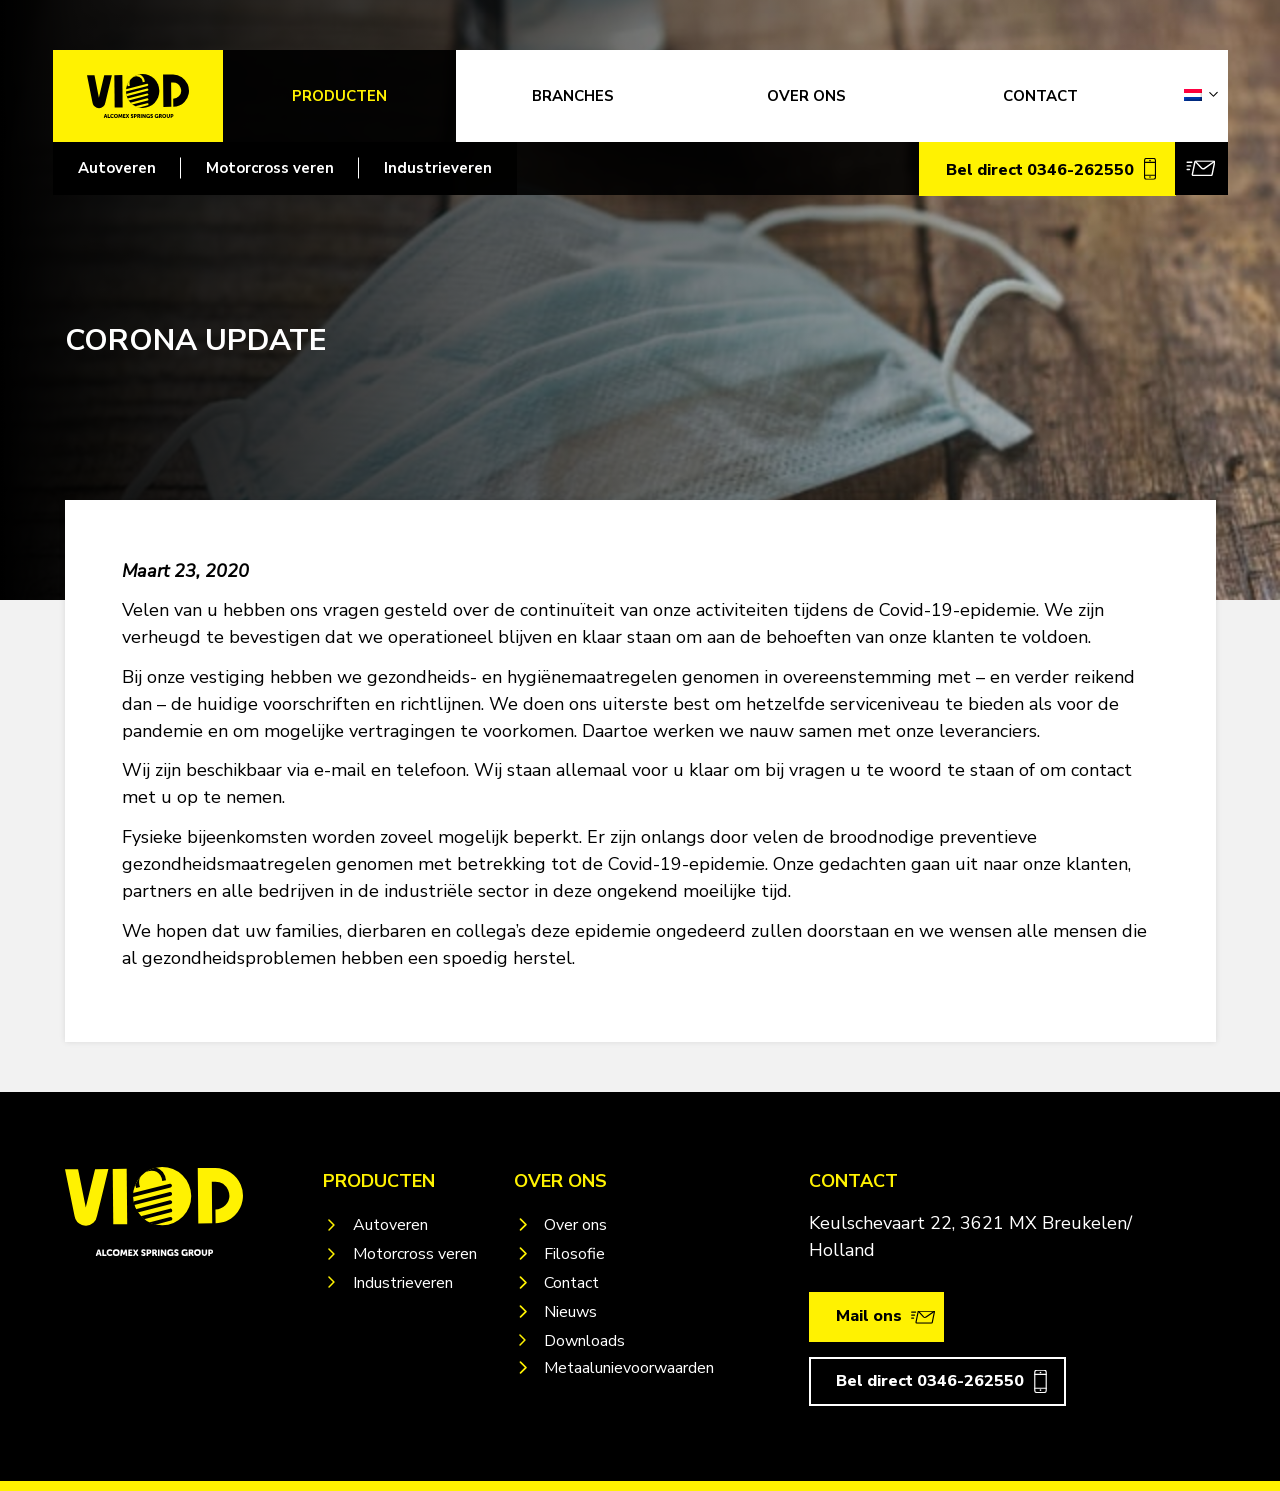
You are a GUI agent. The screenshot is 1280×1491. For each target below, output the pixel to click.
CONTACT (1040, 96)
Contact (571, 1283)
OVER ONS (806, 96)
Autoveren (117, 168)
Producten (339, 96)
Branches (573, 96)
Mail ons (869, 1316)
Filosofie (574, 1254)
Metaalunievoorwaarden (629, 1368)
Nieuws (570, 1312)
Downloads (584, 1341)
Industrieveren (438, 168)
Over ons (575, 1225)
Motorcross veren (270, 168)
